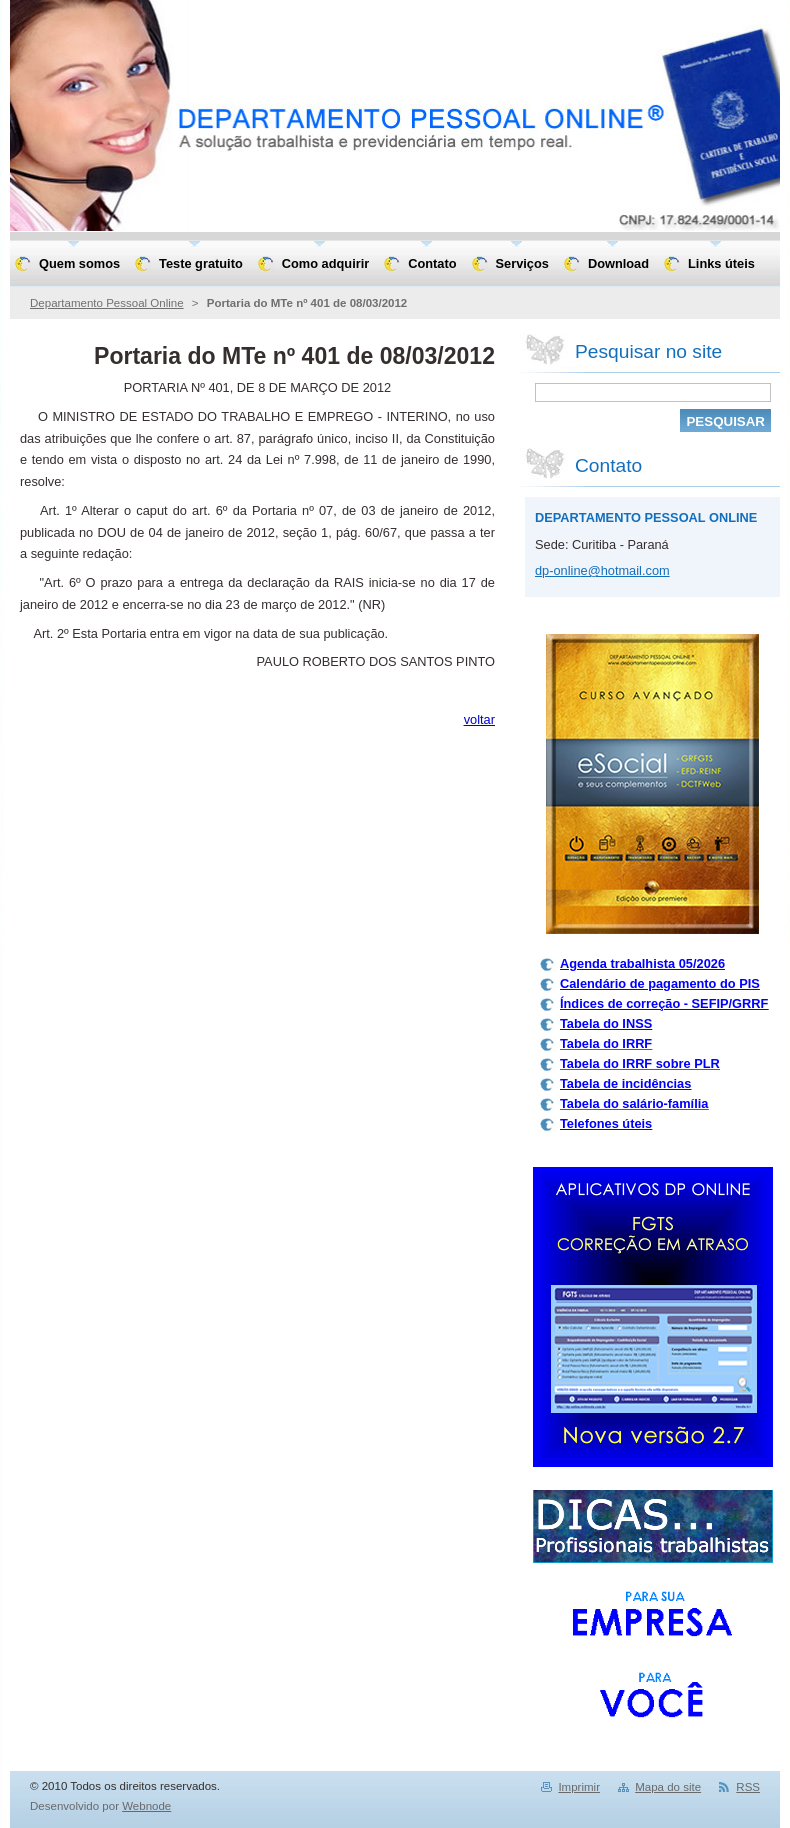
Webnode (146, 1806)
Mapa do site (668, 1787)
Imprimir (579, 1787)
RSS (748, 1787)
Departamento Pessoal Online (107, 303)
